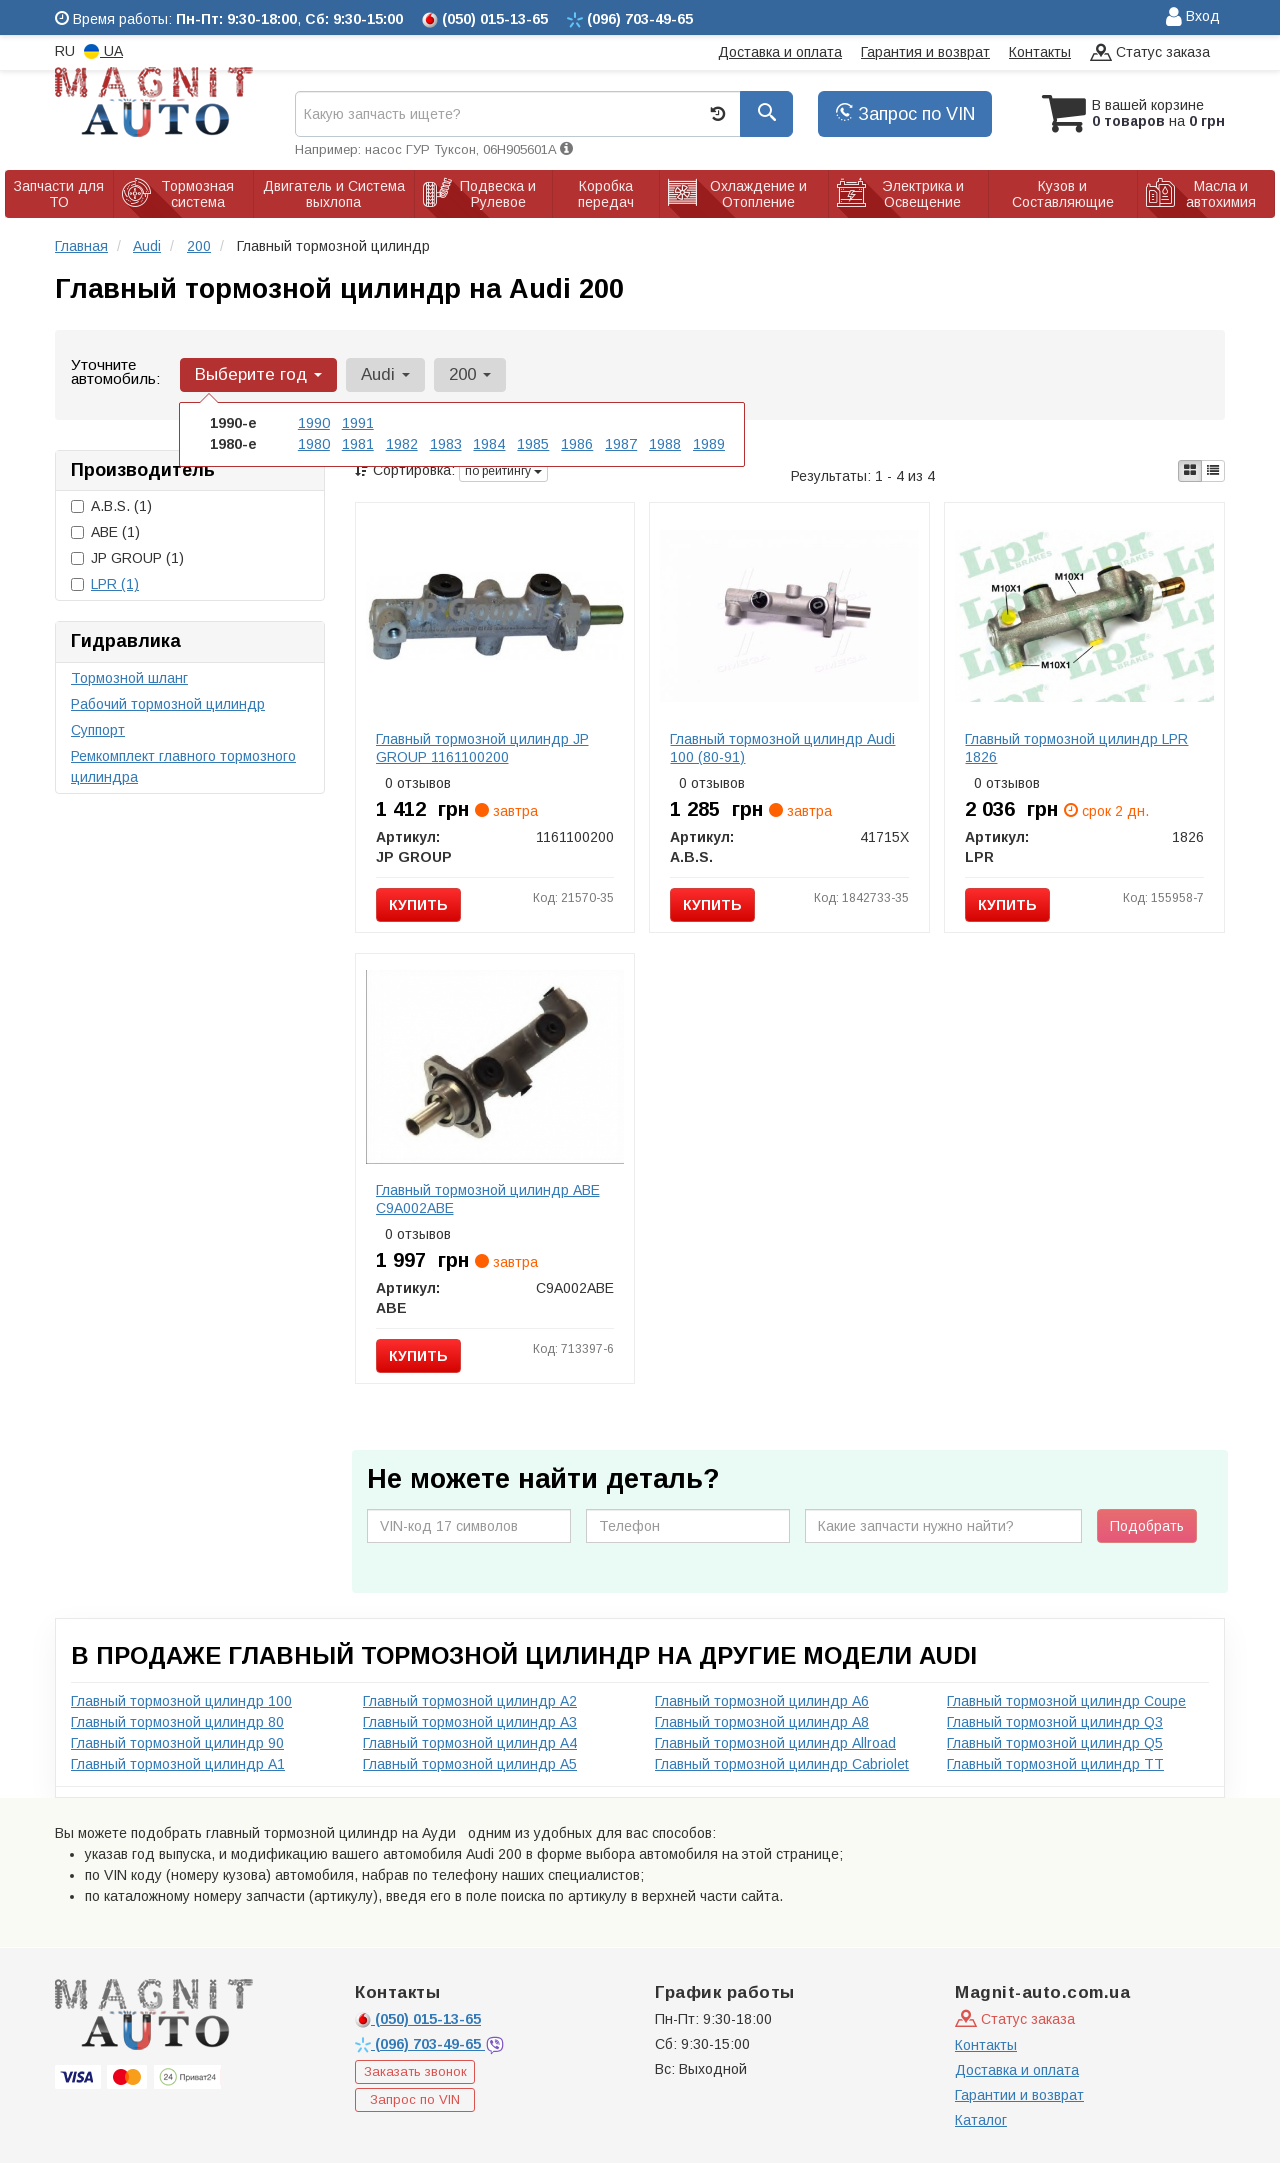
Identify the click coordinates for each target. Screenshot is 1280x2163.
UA (103, 51)
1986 (577, 444)
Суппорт (98, 730)
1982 (402, 444)
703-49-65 (420, 2044)
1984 (489, 444)
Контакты (1040, 52)
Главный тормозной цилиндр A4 (470, 1743)
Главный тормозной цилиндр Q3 (1055, 1722)
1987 (621, 444)
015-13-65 (418, 2019)
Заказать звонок (415, 2071)
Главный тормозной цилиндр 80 (177, 1722)
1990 (314, 423)
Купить (418, 905)
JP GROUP (127, 558)
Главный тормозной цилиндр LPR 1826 (1076, 748)
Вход (1193, 17)
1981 (358, 444)
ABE (105, 532)
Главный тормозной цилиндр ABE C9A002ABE (488, 1199)
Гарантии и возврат (1019, 2095)
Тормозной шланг (129, 678)
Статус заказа (1150, 53)
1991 (358, 423)
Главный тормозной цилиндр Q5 (1055, 1743)
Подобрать (1147, 1526)
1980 (314, 444)
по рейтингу (503, 471)
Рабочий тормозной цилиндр (168, 704)
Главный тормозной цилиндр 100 (181, 1701)
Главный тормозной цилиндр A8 (762, 1722)
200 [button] (467, 374)
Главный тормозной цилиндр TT (1055, 1764)
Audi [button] (383, 374)
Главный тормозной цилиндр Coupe (1066, 1701)
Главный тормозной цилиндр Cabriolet (782, 1764)
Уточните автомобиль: (115, 371)
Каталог (981, 2120)
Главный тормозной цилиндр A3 (470, 1722)
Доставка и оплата (780, 52)
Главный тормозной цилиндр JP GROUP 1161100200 (482, 748)
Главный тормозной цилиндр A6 (762, 1701)
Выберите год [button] (257, 374)
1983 (446, 444)
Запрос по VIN (905, 114)
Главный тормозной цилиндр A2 (470, 1701)
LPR (115, 584)
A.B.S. (111, 506)
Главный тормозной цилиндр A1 (178, 1764)
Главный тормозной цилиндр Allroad (775, 1743)
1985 (533, 444)
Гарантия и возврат (925, 52)
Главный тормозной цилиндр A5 (470, 1764)
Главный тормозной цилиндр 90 (177, 1743)
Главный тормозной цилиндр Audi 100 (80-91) (782, 748)
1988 (665, 444)
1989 (709, 444)
